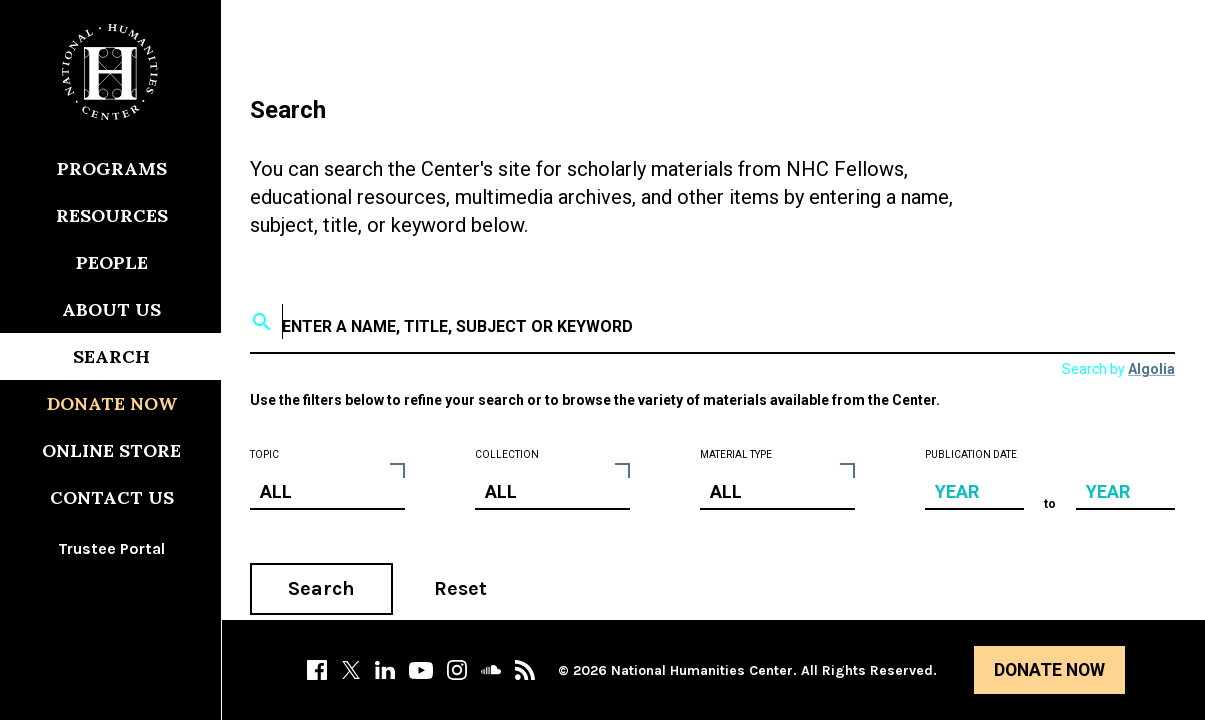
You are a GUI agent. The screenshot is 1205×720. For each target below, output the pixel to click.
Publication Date (971, 454)
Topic (264, 454)
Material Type (736, 454)
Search (321, 588)
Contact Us (112, 497)
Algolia (1151, 369)
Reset (460, 588)
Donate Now (1049, 670)
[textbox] (714, 321)
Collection (507, 454)
